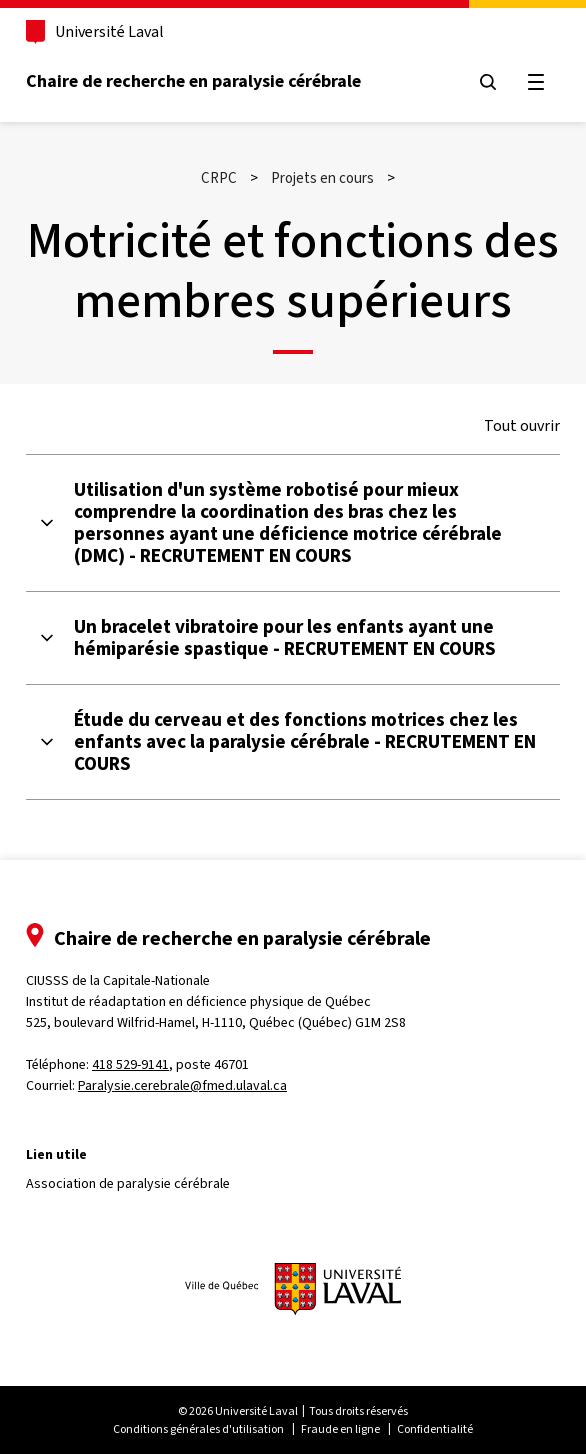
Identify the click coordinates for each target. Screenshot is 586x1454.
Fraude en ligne (340, 1429)
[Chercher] (488, 82)
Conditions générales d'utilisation (198, 1429)
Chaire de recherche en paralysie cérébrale (193, 81)
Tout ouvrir (522, 426)
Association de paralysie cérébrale (128, 1183)
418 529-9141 (130, 1064)
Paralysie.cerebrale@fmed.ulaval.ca (182, 1085)
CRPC (219, 178)
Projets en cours (322, 178)
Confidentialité (435, 1429)
